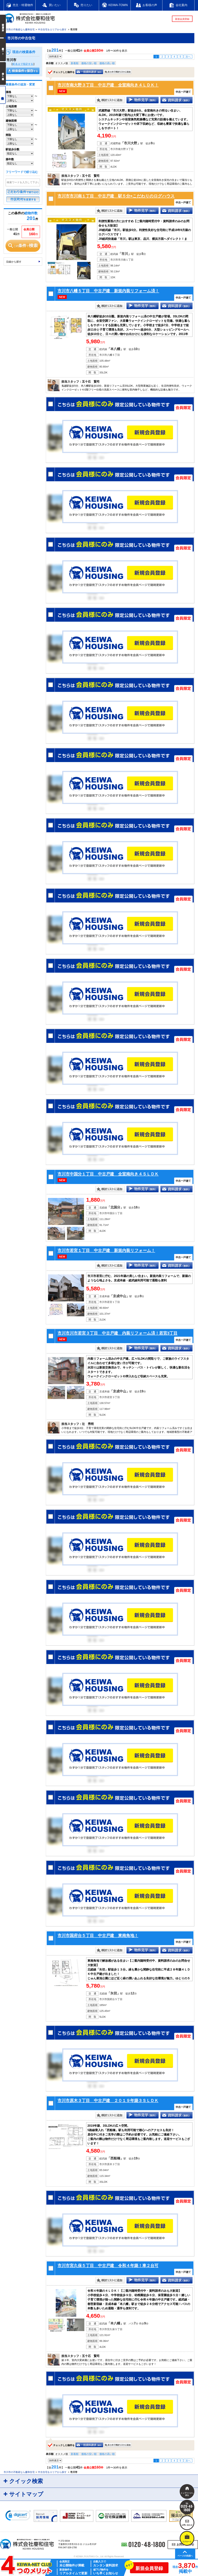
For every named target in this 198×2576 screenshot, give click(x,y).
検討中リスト (3, 50)
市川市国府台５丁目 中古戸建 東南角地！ (98, 1935)
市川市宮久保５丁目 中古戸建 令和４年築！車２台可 (108, 2265)
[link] (18, 2516)
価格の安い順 (89, 63)
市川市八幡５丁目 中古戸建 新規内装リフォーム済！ (108, 291)
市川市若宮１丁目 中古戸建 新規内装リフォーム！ (106, 1250)
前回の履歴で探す (3, 26)
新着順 (74, 63)
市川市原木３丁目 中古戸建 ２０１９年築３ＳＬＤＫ (108, 2100)
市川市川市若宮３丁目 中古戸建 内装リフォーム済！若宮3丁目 (117, 1333)
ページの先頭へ (185, 2555)
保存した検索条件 (3, 73)
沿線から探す (13, 261)
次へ (188, 56)
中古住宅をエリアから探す (52, 29)
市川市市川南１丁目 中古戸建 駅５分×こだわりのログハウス (116, 196)
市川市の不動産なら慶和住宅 (19, 29)
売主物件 (3, 95)
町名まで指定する (23, 63)
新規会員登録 (182, 19)
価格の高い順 (107, 63)
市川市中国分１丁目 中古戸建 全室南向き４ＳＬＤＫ (108, 1174)
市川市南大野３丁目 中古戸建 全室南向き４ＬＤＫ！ (108, 85)
